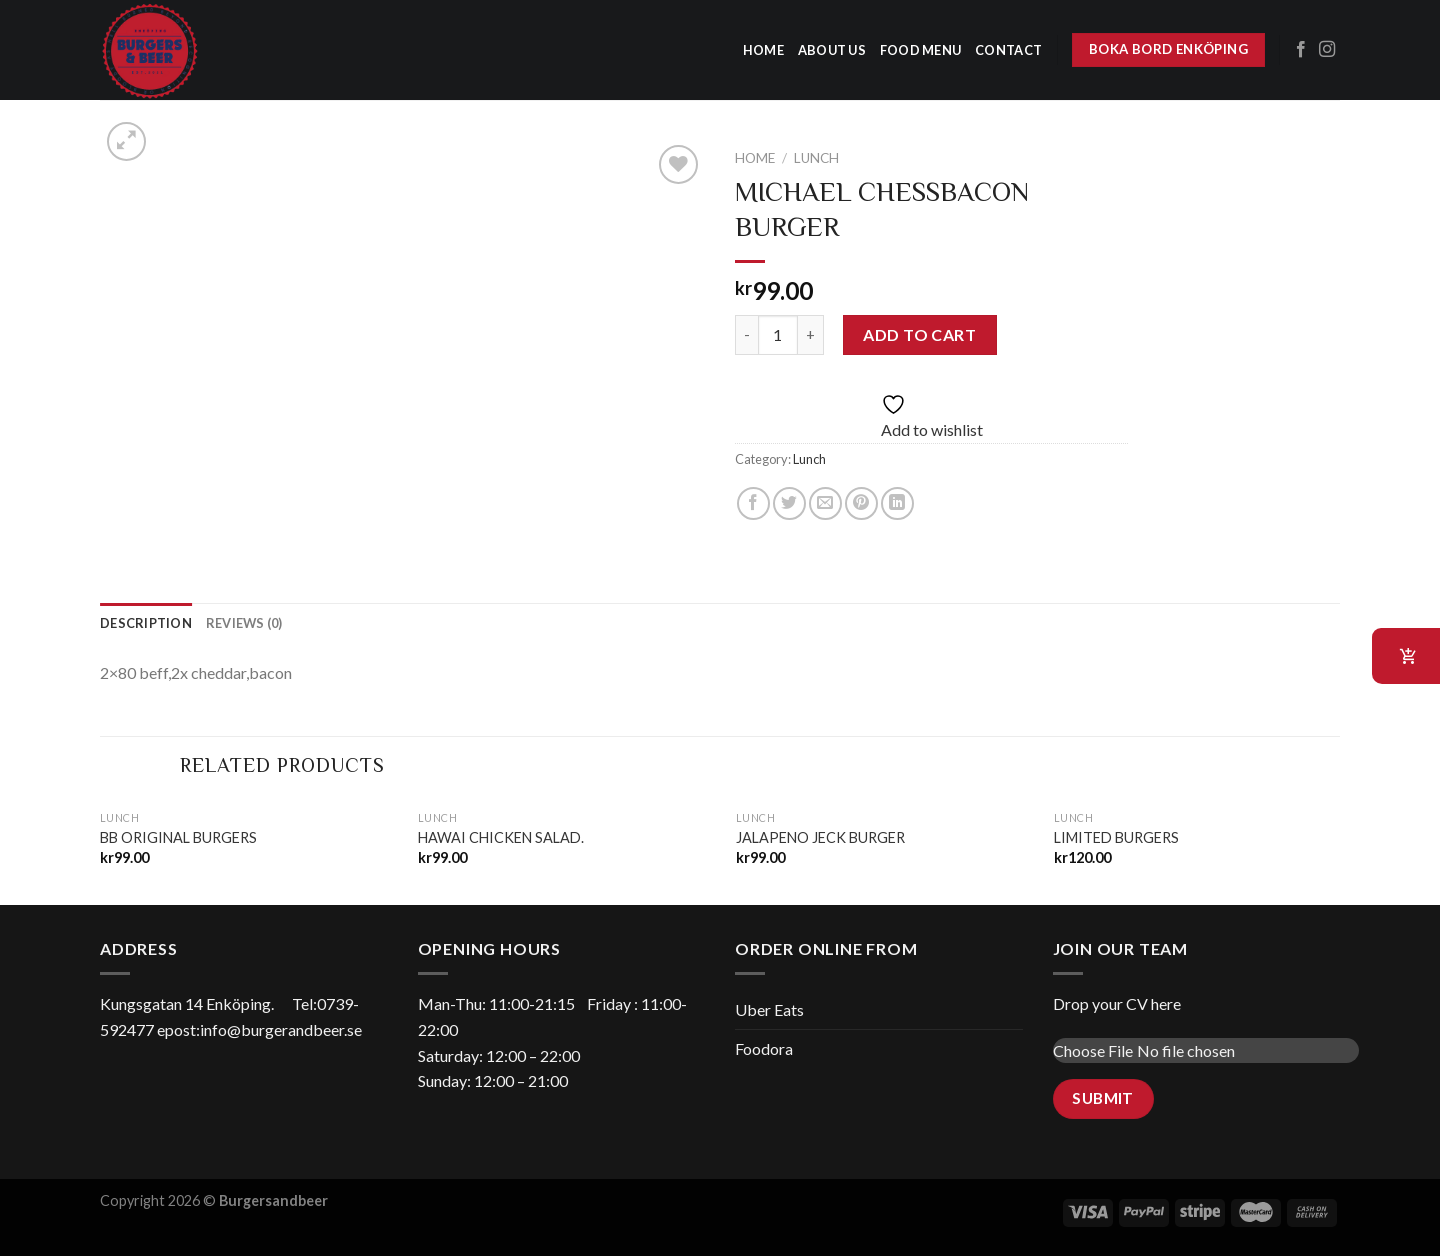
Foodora (764, 1048)
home (763, 50)
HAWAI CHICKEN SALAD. (501, 837)
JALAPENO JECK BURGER (820, 837)
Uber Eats (769, 1009)
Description (146, 623)
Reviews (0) (244, 623)
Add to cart (919, 334)
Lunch (816, 158)
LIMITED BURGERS (1116, 837)
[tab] (146, 623)
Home (755, 158)
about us (832, 50)
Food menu (920, 50)
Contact (1008, 50)
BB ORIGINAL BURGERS (178, 837)
